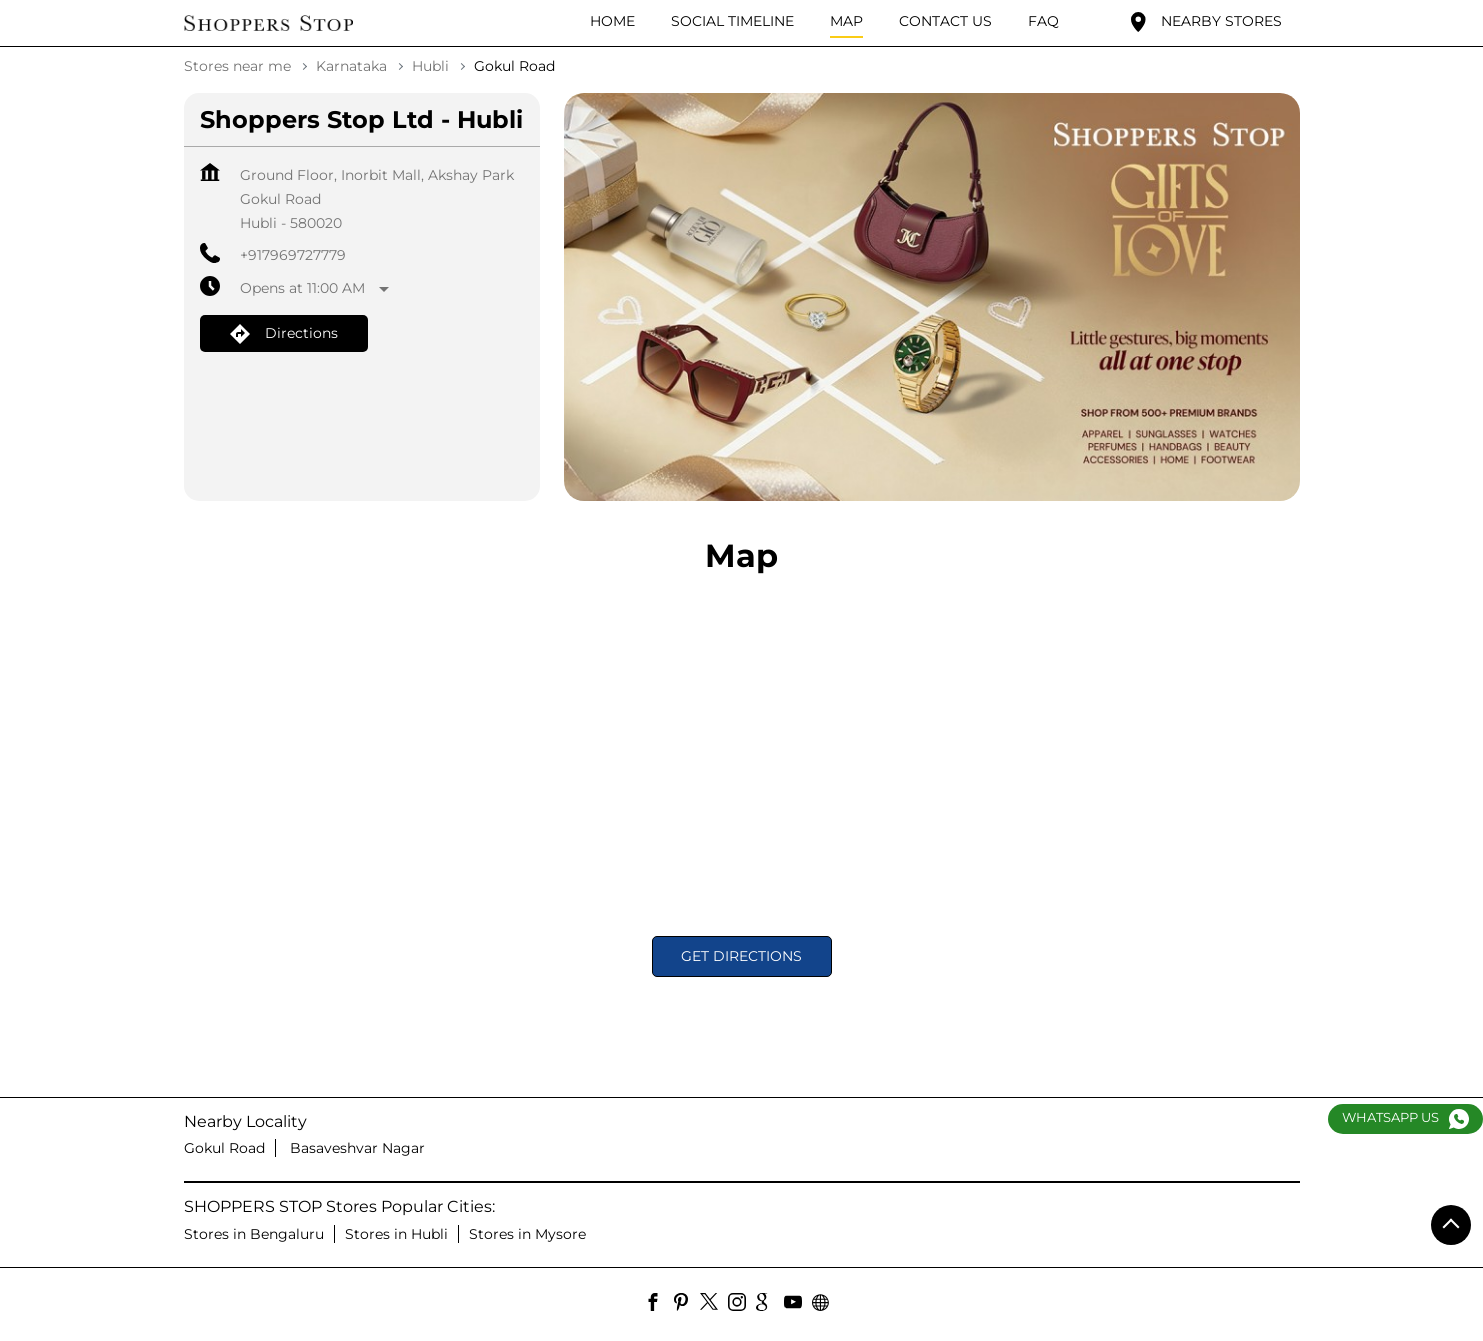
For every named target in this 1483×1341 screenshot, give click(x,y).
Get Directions (741, 956)
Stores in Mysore (527, 1234)
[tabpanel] (932, 297)
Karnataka (351, 66)
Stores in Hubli (396, 1234)
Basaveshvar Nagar (357, 1148)
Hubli (430, 66)
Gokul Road (224, 1148)
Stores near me (237, 66)
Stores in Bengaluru (254, 1234)
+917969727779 (293, 255)
